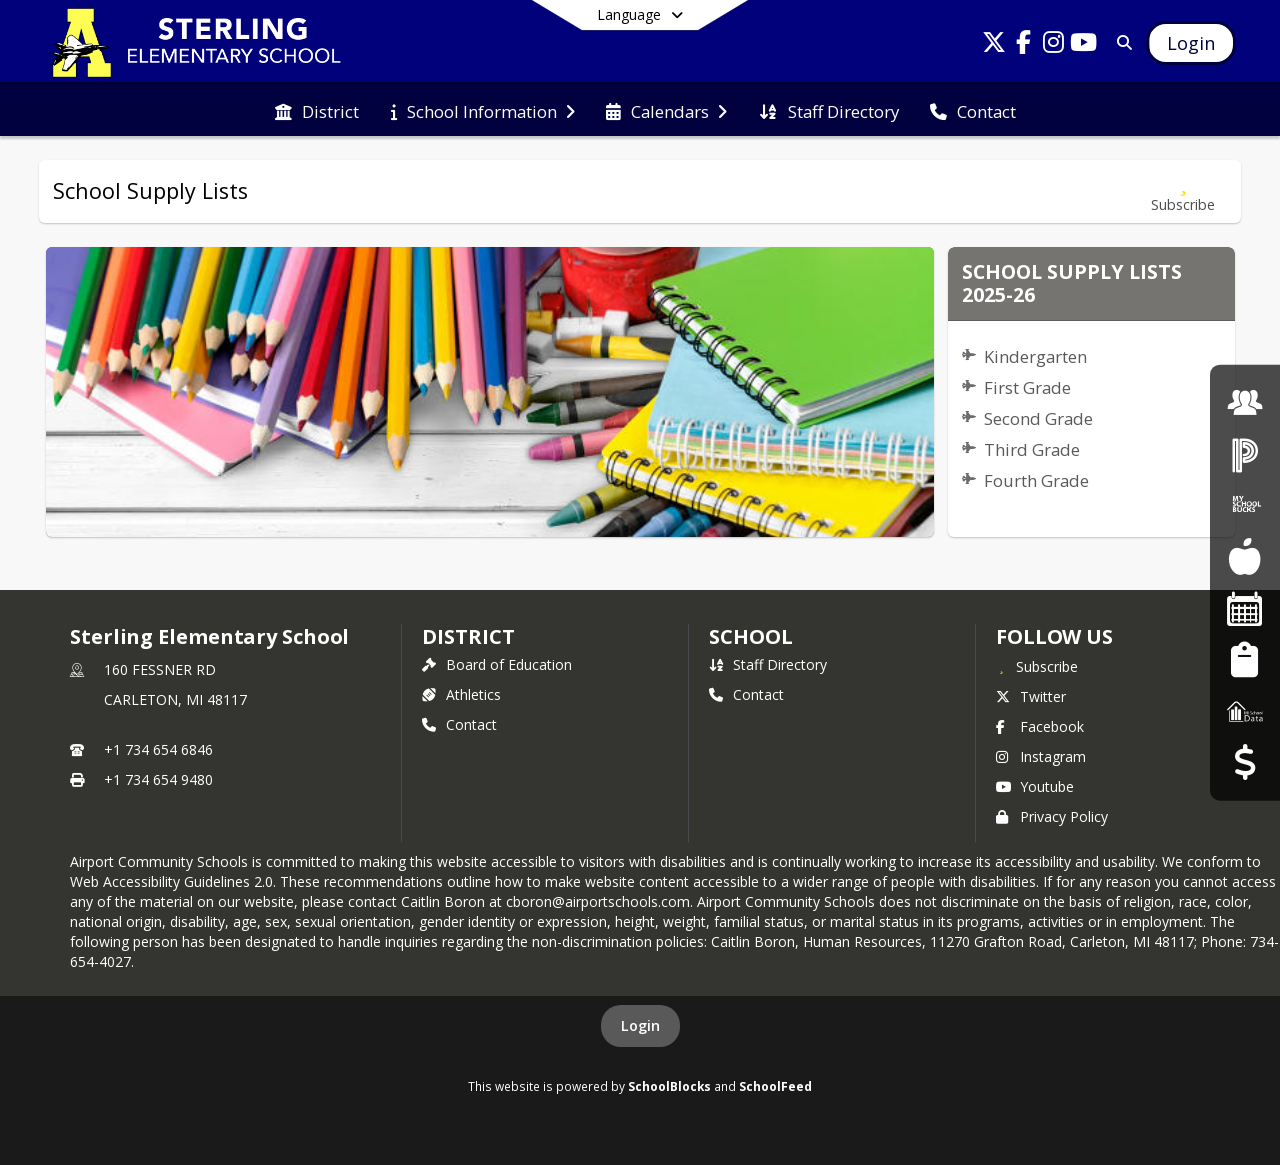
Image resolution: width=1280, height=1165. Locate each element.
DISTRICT (468, 636)
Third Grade (1032, 449)
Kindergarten (1035, 356)
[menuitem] (317, 110)
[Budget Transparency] (1244, 762)
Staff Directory (768, 664)
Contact (459, 724)
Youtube (1035, 786)
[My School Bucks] (1245, 505)
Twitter (1031, 696)
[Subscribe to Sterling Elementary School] (1037, 666)
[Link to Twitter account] (994, 45)
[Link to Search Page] (1120, 42)
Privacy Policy (1052, 816)
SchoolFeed (775, 1086)
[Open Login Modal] (1191, 43)
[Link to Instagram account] (1054, 45)
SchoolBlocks (669, 1086)
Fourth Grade (1036, 480)
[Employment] (1245, 402)
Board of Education (497, 664)
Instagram (1041, 756)
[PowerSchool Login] (1245, 453)
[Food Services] (1244, 556)
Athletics (461, 694)
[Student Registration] (1244, 659)
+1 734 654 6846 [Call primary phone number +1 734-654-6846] (158, 749)
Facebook (1040, 726)
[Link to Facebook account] (1024, 45)
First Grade (1027, 387)
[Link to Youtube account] (1084, 45)
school (750, 636)
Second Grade (1038, 418)
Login (640, 1025)
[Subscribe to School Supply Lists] (1183, 191)
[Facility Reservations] (1245, 608)
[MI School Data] (1245, 710)
